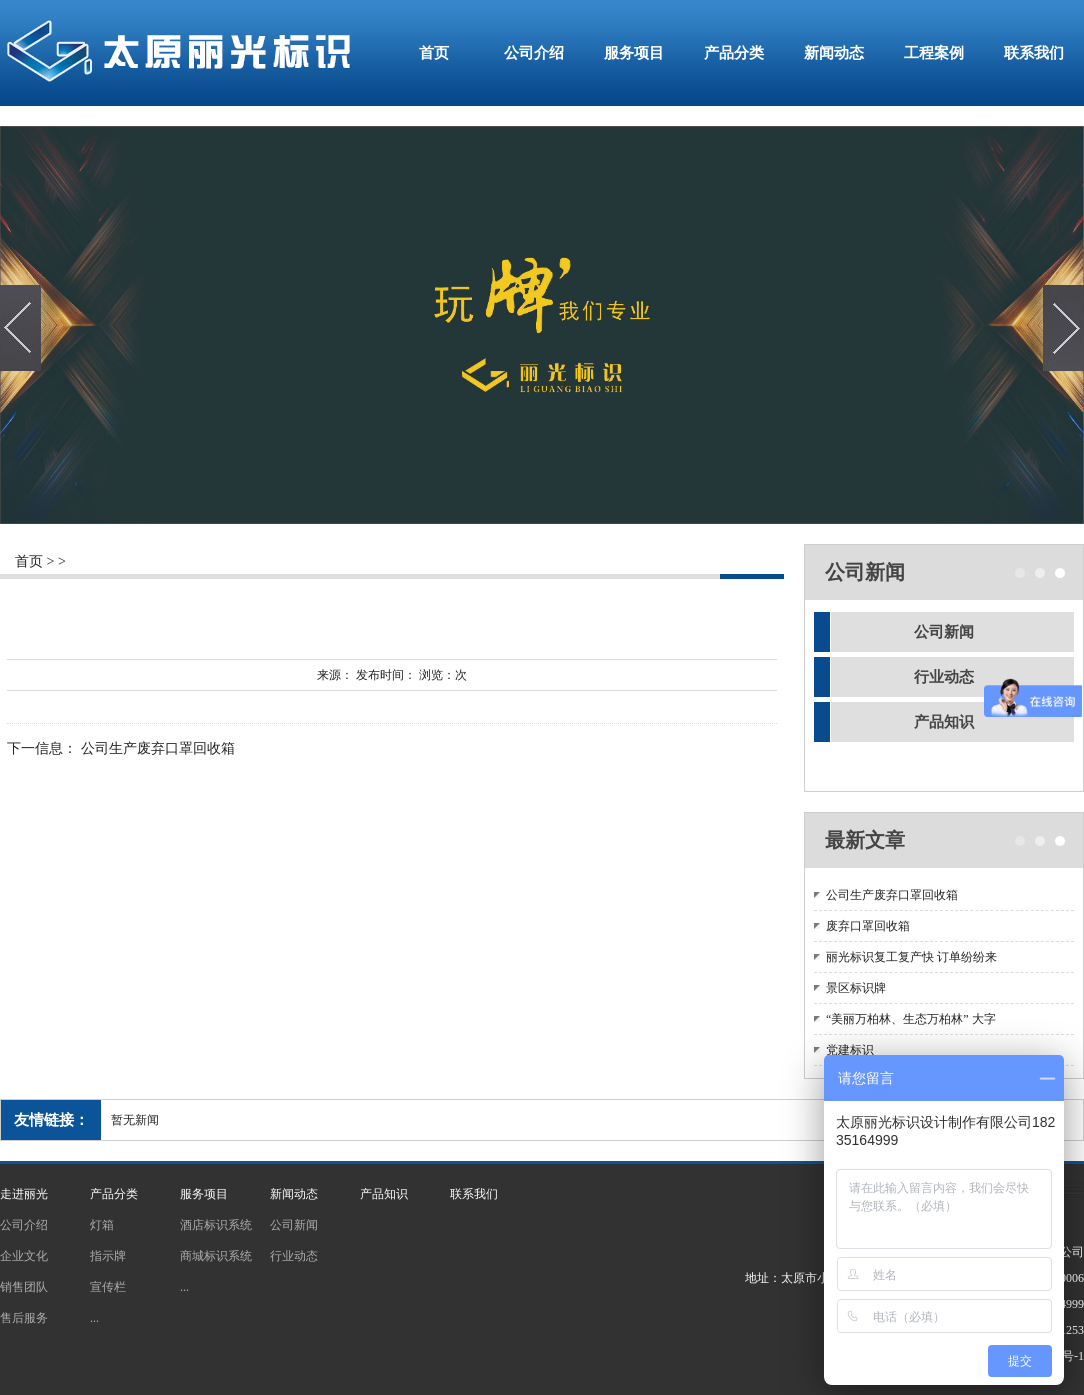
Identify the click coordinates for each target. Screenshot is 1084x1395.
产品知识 (944, 722)
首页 (434, 53)
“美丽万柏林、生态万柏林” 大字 (911, 1019)
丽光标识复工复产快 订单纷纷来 (911, 957)
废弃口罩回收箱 (868, 926)
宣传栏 (108, 1287)
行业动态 (944, 677)
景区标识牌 (856, 988)
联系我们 (1034, 53)
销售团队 (24, 1287)
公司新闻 (944, 632)
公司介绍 (534, 53)
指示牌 (108, 1256)
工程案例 (934, 53)
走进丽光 (24, 1194)
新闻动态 (834, 53)
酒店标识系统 (216, 1225)
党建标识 (850, 1050)
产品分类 (734, 53)
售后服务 (24, 1318)
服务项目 (634, 53)
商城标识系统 (216, 1256)
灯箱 (102, 1225)
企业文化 (24, 1256)
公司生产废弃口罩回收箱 (158, 749)
